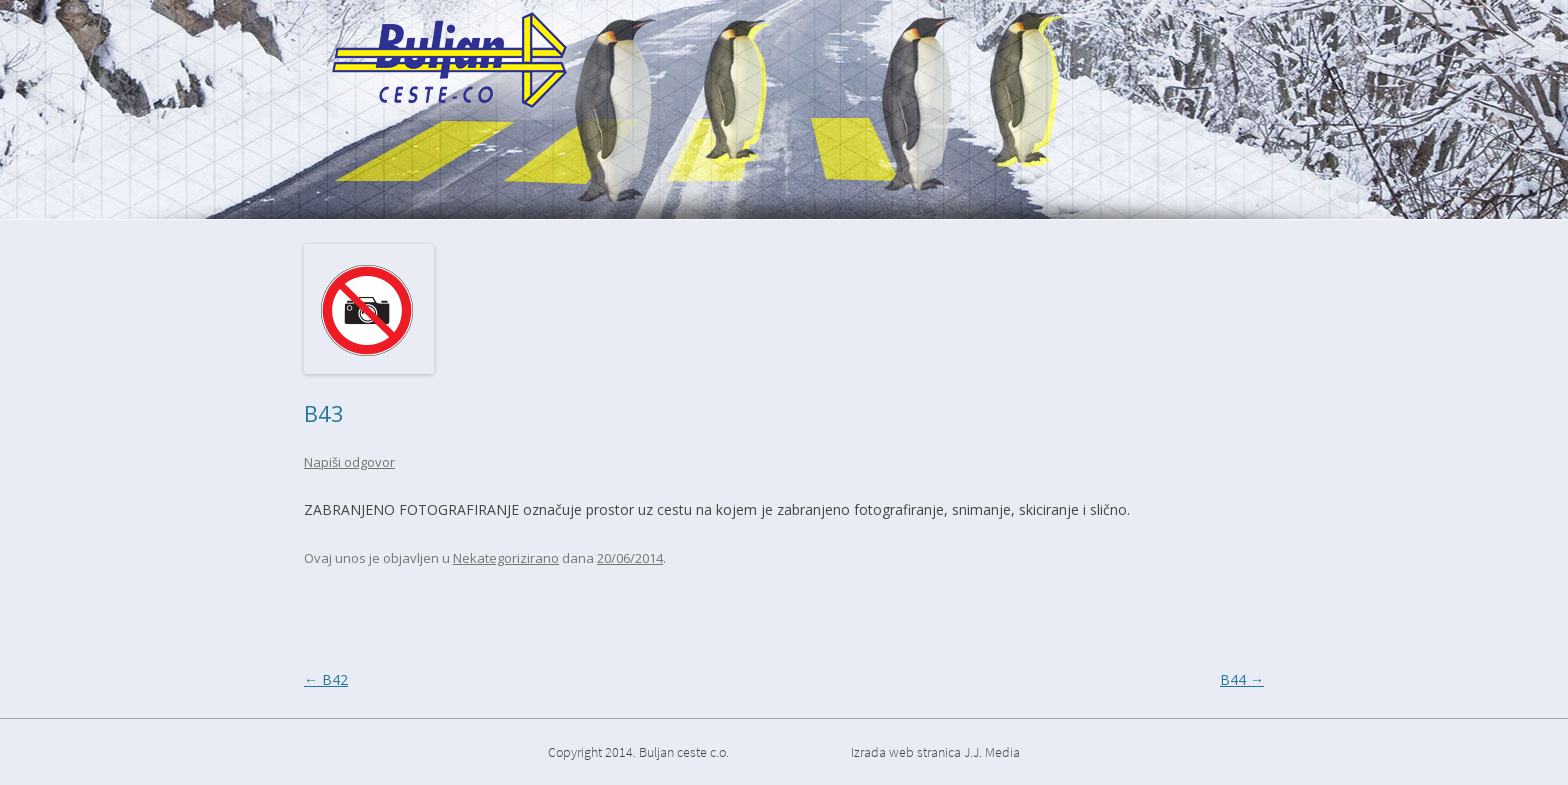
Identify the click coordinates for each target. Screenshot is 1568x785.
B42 (326, 679)
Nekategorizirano (506, 558)
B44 (1242, 679)
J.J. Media (992, 752)
